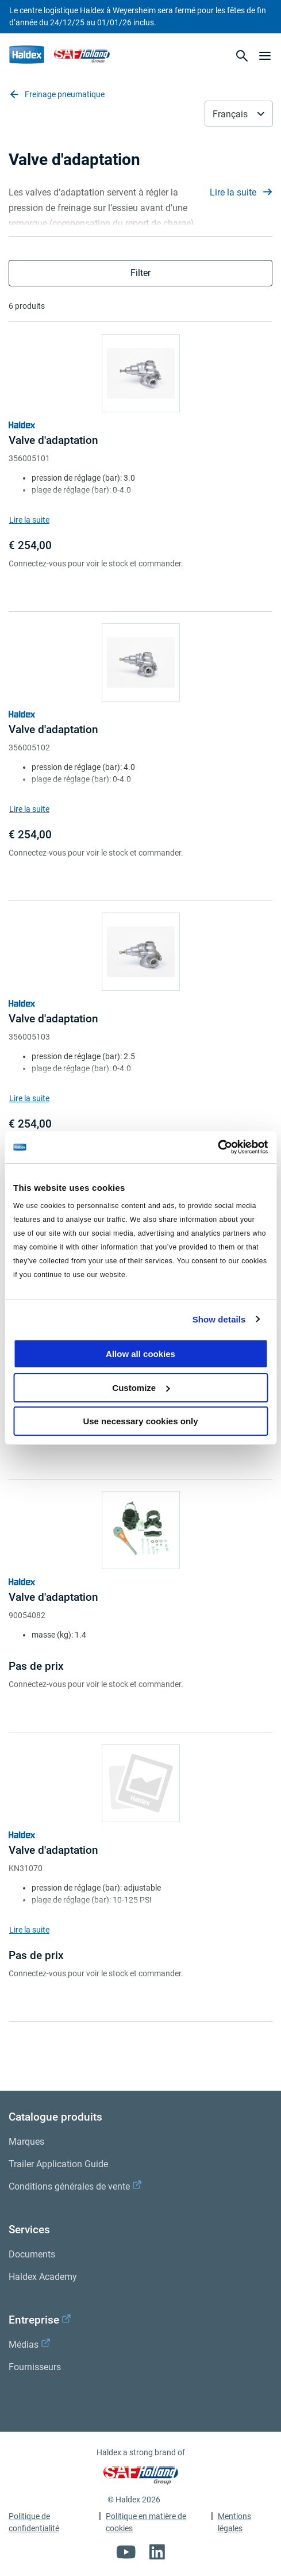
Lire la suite (241, 192)
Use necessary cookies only (140, 1421)
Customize (141, 1388)
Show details (219, 1319)
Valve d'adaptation (53, 440)
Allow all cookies (140, 1354)
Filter (140, 272)
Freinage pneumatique (57, 94)
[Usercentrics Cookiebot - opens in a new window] (217, 1147)
